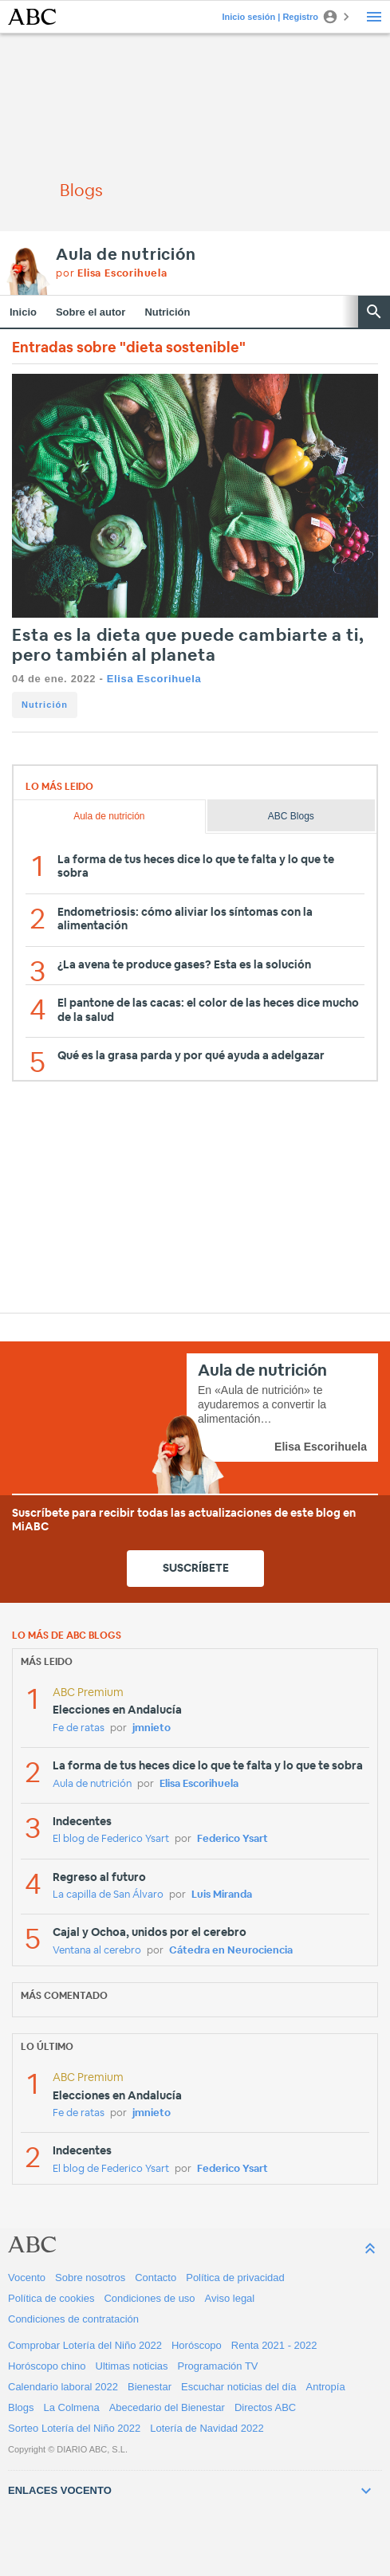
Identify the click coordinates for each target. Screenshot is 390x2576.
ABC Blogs (291, 816)
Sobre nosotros (90, 2277)
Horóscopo (196, 2345)
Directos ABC (265, 2407)
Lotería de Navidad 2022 (206, 2428)
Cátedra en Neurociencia (231, 1951)
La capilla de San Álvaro (108, 1895)
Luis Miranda (221, 1895)
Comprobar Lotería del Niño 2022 (85, 2345)
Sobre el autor (90, 312)
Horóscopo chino (47, 2366)
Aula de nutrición (126, 255)
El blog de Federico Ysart (111, 1839)
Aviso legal (230, 2298)
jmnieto (151, 1728)
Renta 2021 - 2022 (274, 2345)
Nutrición (167, 312)
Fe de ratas (78, 1728)
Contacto (155, 2277)
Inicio (23, 312)
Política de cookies (51, 2298)
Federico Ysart (232, 1839)
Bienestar (149, 2387)
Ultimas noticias (132, 2366)
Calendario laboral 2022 (63, 2387)
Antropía (325, 2387)
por (111, 274)
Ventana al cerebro (97, 1951)
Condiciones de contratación (73, 2319)
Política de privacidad (235, 2277)
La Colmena (72, 2407)
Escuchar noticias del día (239, 2387)
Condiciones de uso (149, 2298)
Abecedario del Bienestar (167, 2407)
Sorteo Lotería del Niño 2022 (74, 2428)
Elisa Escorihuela (154, 679)
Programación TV (218, 2366)
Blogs (21, 2407)
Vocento (26, 2277)
